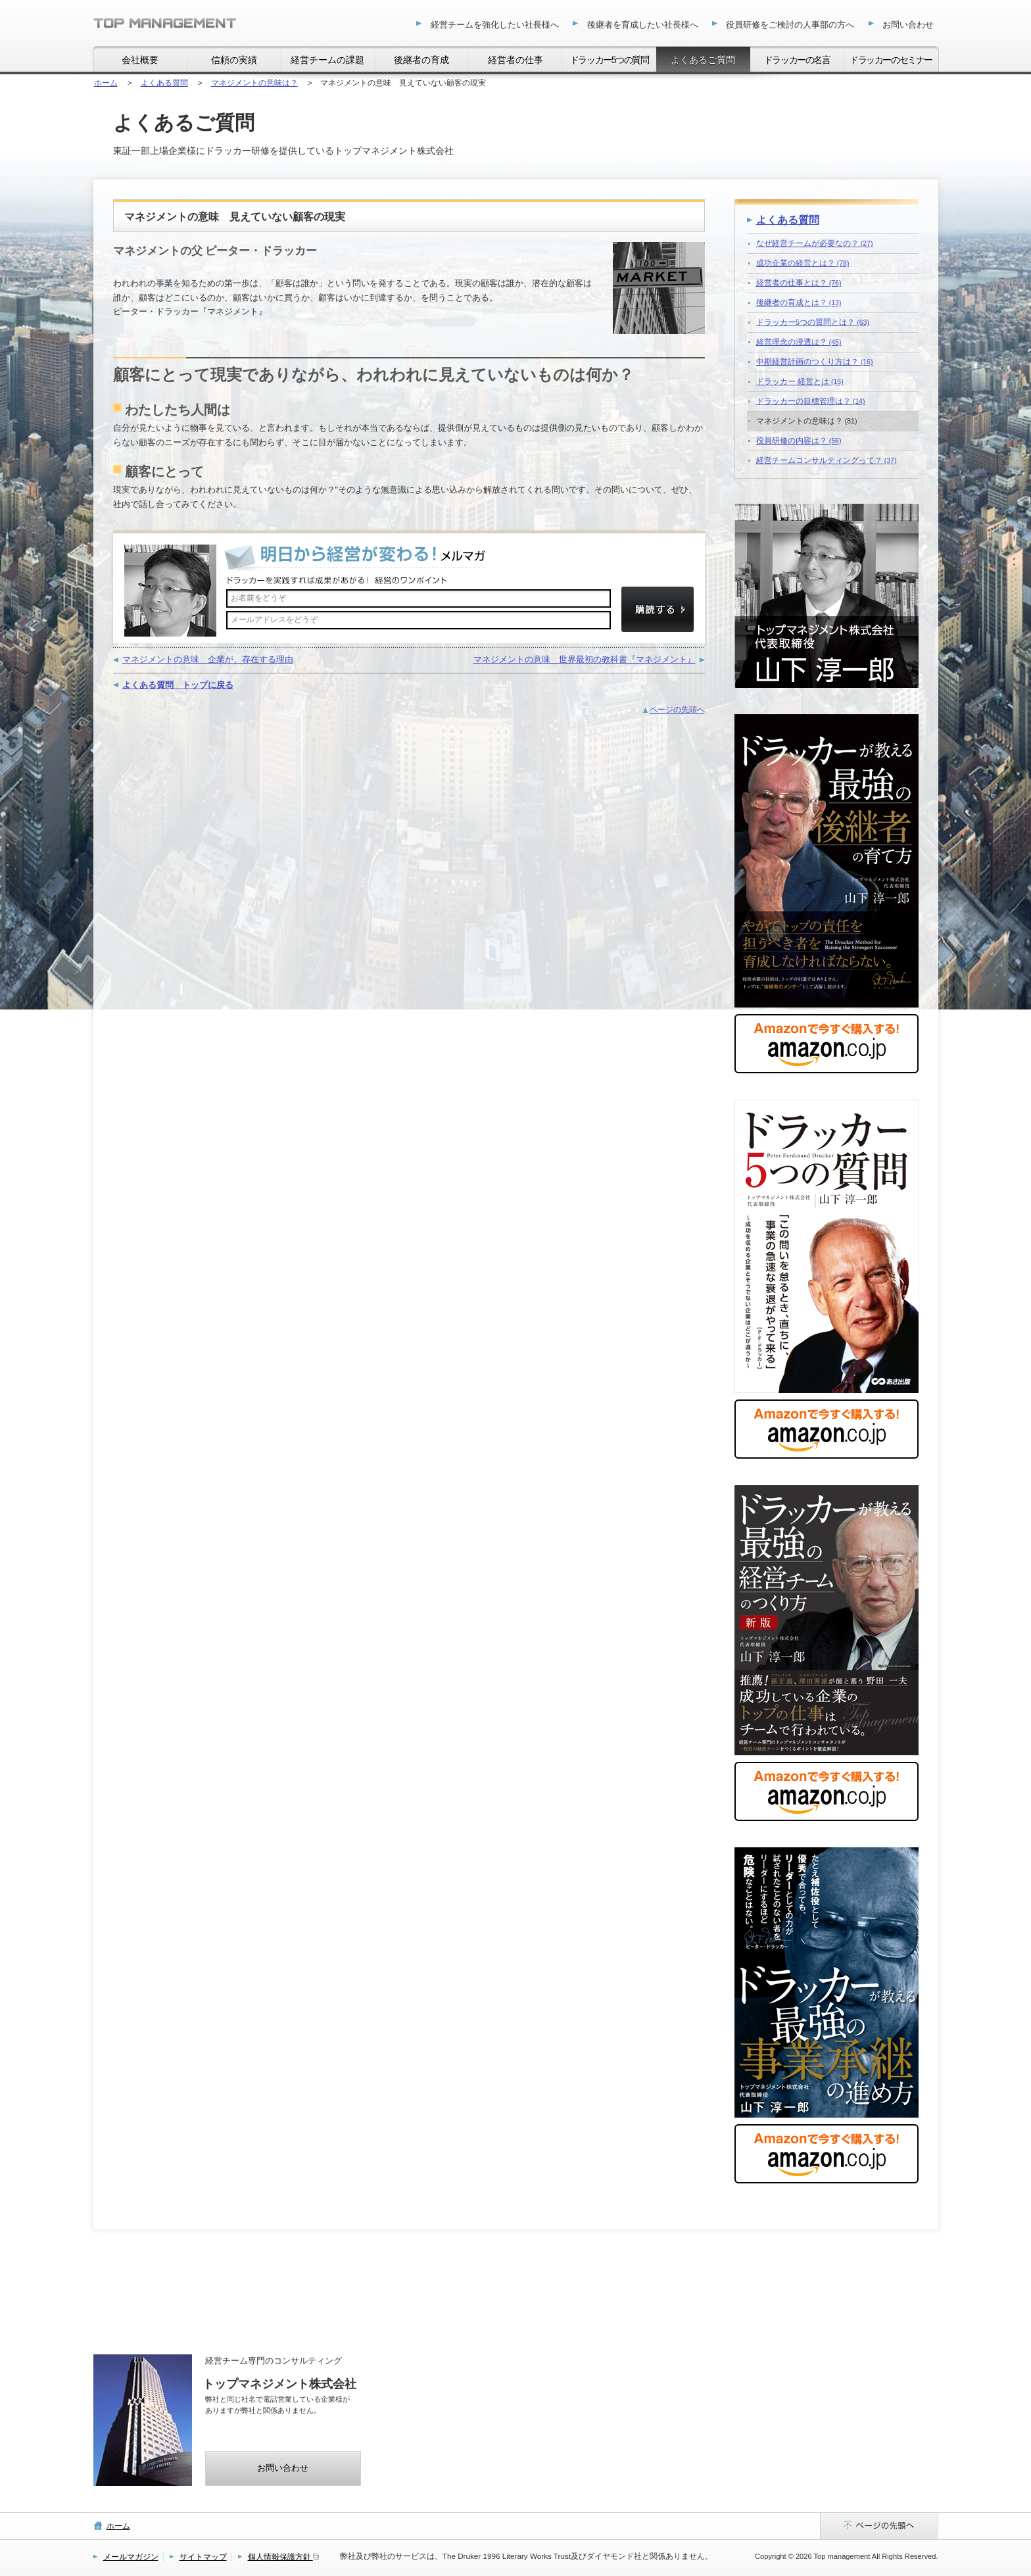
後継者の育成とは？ (799, 302)
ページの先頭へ (677, 709)
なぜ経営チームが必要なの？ (814, 243)
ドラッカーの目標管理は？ (810, 401)
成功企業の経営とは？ (803, 262)
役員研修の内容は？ (799, 440)
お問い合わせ (282, 2468)
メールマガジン (130, 2557)
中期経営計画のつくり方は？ (814, 361)
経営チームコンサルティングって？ (826, 460)
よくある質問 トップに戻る (177, 685)
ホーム (118, 2525)
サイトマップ (203, 2557)
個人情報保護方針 (283, 2557)
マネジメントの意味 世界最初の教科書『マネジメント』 (584, 659)
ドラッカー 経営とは (800, 381)
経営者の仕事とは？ (799, 282)
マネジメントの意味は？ (806, 420)
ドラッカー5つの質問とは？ (812, 322)
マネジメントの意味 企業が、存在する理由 (207, 659)
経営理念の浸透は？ (799, 341)
